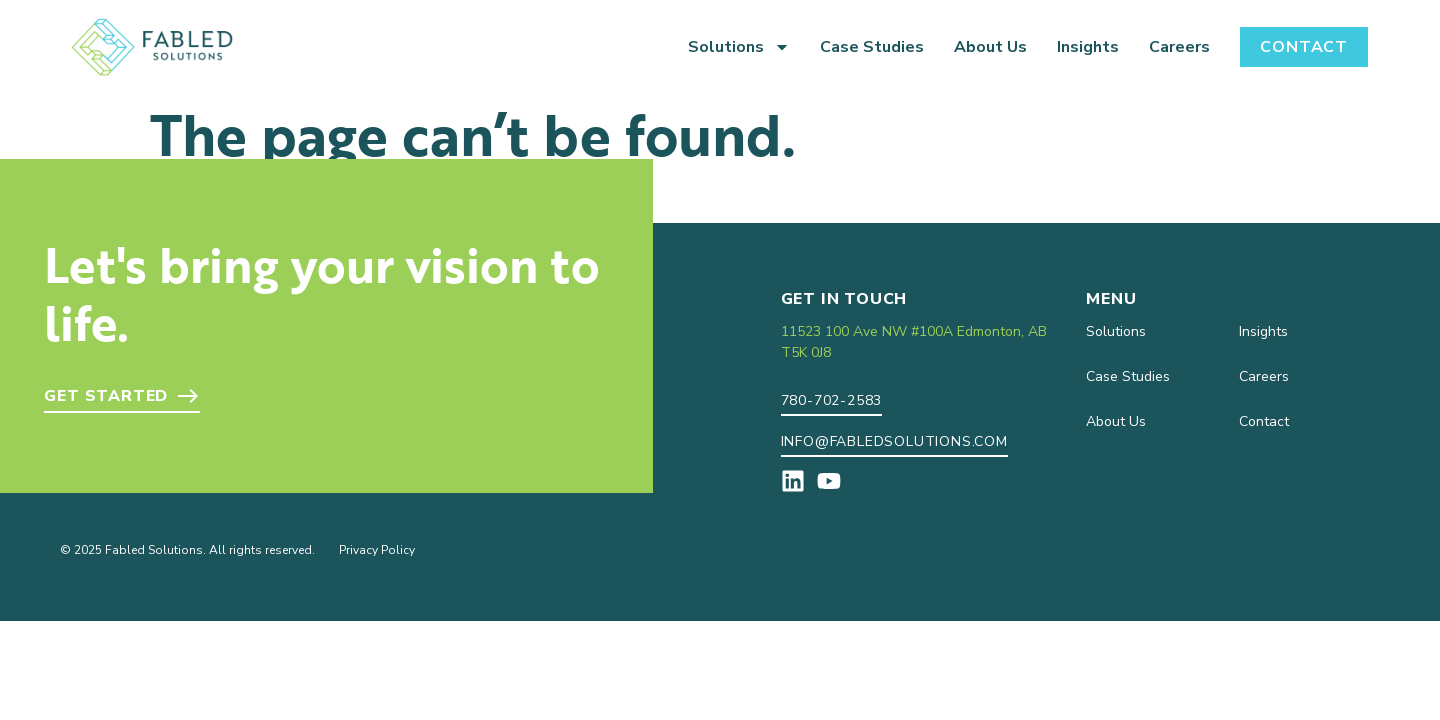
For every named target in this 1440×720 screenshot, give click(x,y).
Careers (1179, 47)
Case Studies (872, 47)
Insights (1088, 47)
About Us (990, 47)
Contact (1304, 47)
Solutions (739, 47)
